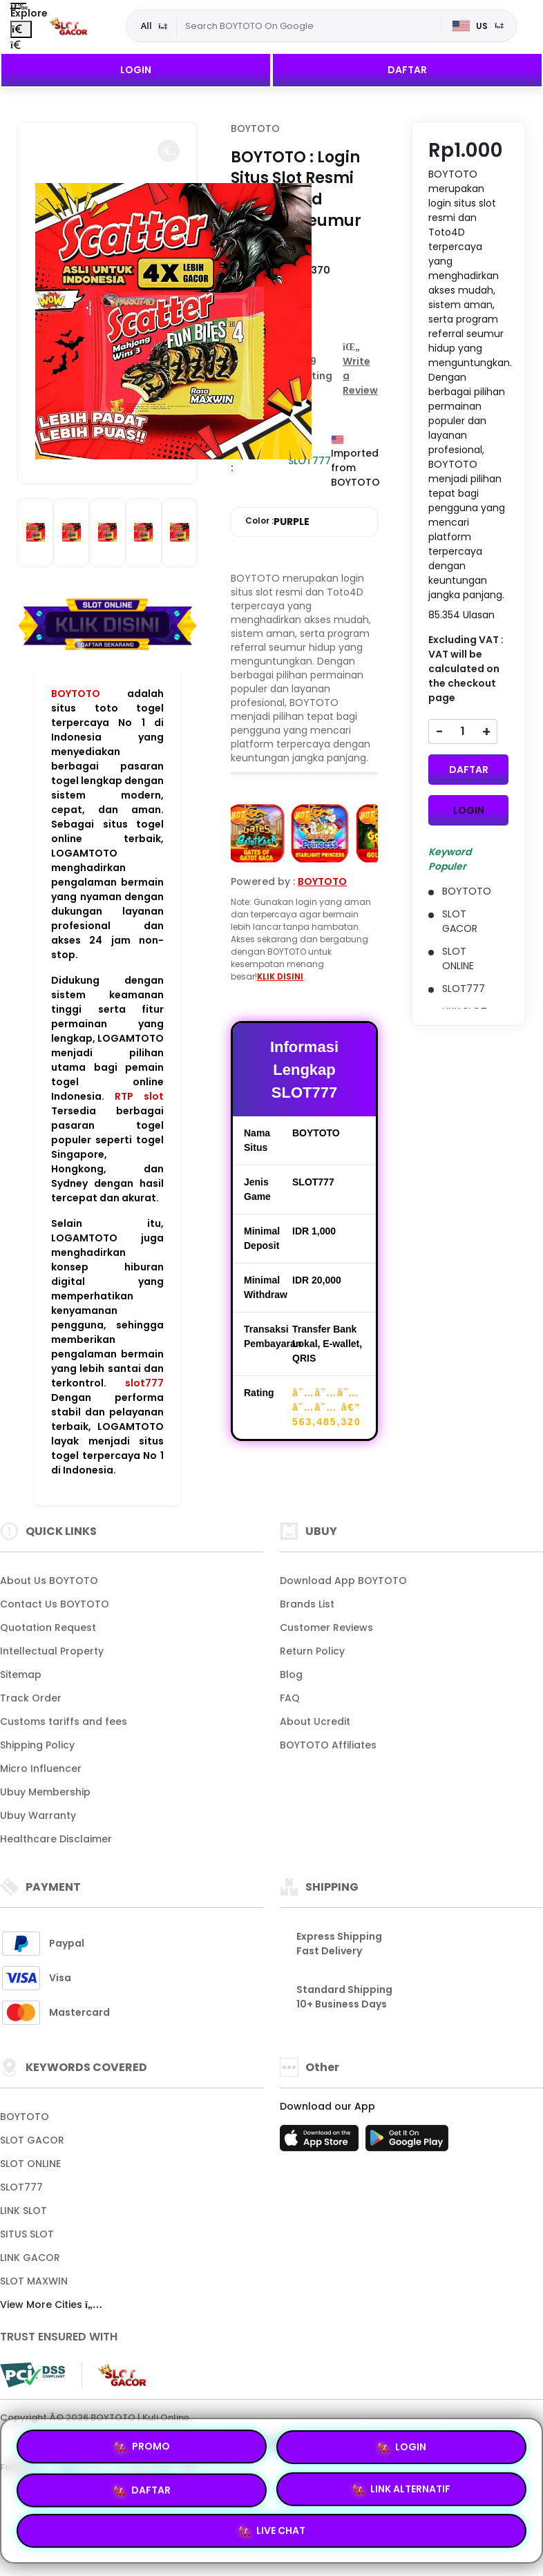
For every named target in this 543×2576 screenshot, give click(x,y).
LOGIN (135, 70)
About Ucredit (315, 1721)
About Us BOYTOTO (49, 1580)
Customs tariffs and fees (63, 1721)
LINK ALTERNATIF (401, 2487)
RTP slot (139, 1096)
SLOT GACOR (32, 2140)
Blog (291, 1674)
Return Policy (312, 1651)
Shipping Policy (37, 1745)
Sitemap (20, 1674)
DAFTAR (407, 70)
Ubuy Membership (45, 1792)
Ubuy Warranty (38, 1815)
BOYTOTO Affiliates (328, 1745)
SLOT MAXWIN (34, 2281)
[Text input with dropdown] (309, 26)
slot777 (144, 1383)
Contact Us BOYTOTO (54, 1604)
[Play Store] (406, 2142)
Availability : (259, 460)
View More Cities (51, 2304)
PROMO (142, 2447)
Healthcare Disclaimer (56, 1839)
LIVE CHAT (271, 2529)
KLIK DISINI (280, 976)
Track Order (30, 1698)
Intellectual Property (52, 1651)
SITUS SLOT (27, 2234)
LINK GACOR (30, 2257)
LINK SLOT (23, 2210)
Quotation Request (48, 1627)
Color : (277, 522)
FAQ (290, 1698)
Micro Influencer (41, 1768)
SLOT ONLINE (30, 2163)
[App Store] (321, 2142)
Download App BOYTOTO (343, 1580)
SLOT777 (21, 2187)
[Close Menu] (21, 29)
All (146, 25)
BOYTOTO (75, 693)
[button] (169, 151)
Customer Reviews (326, 1627)
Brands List (307, 1604)
